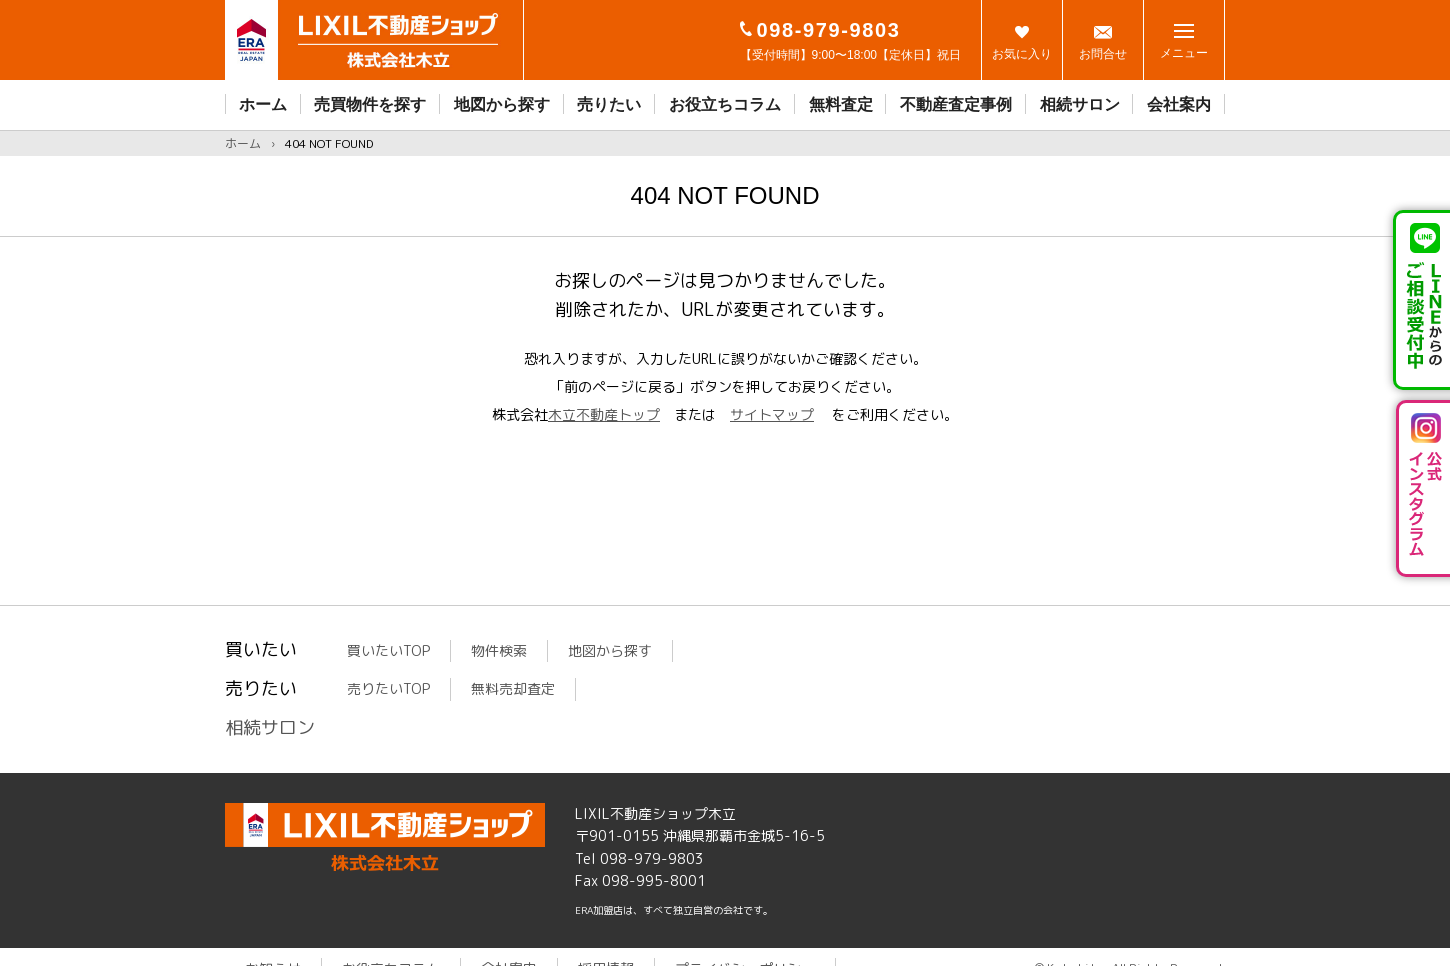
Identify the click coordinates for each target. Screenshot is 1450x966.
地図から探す (502, 104)
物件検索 (499, 650)
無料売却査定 (513, 688)
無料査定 (841, 104)
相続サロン (1080, 104)
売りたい (609, 104)
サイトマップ (772, 414)
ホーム (263, 104)
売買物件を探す (370, 104)
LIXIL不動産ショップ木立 (385, 837)
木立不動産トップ (604, 414)
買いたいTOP (388, 650)
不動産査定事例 (956, 104)
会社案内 (1179, 104)
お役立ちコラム (725, 104)
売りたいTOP (388, 688)
